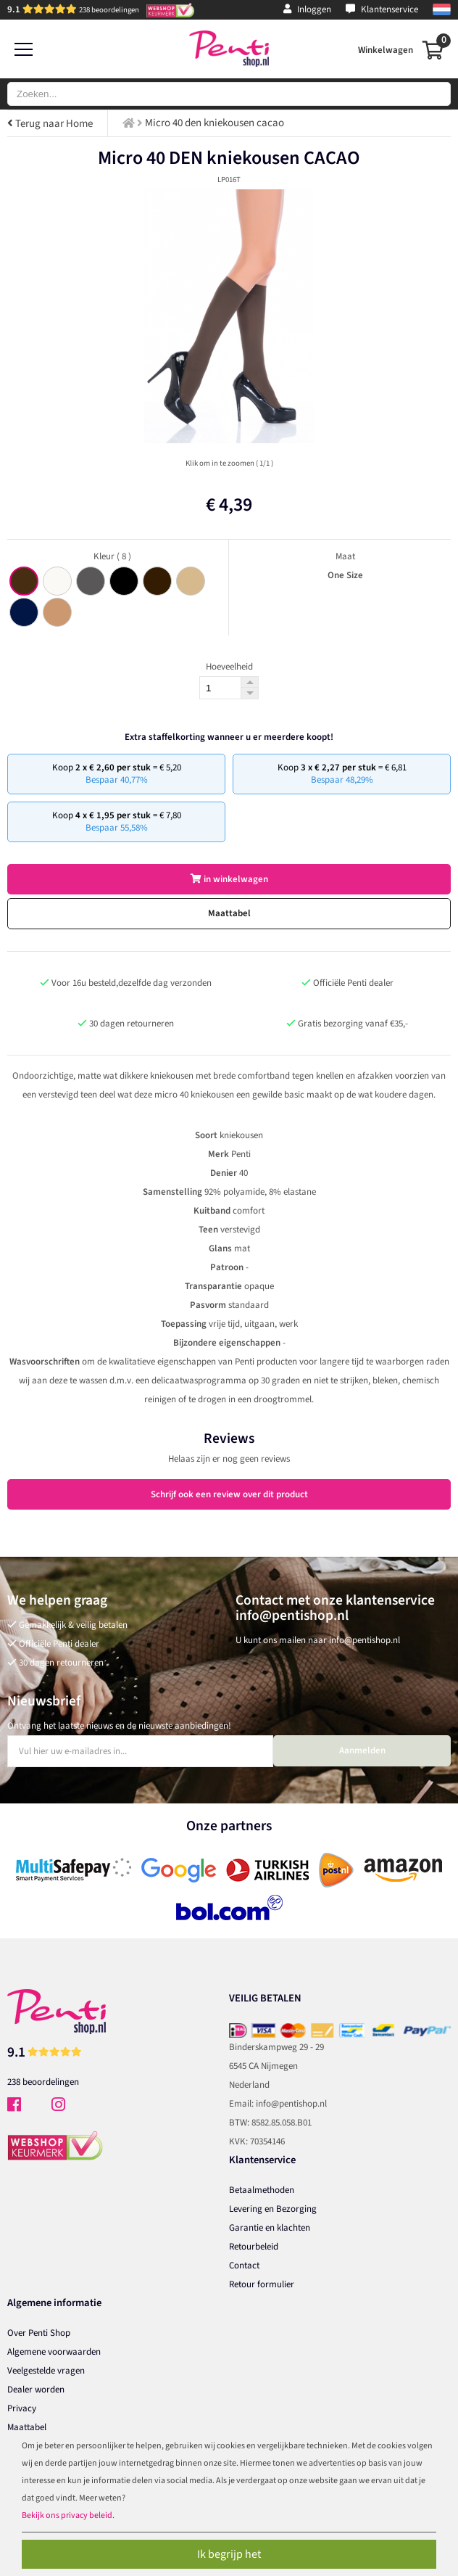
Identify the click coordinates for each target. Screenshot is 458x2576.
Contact (244, 2265)
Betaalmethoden (261, 2190)
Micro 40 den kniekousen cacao (214, 123)
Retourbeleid (253, 2246)
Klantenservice (382, 9)
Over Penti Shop (38, 2333)
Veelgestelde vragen (46, 2370)
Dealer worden (35, 2389)
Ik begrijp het (229, 2554)
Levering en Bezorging (273, 2208)
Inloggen (307, 9)
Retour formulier (261, 2284)
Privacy (21, 2408)
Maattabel (229, 913)
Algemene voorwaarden (54, 2351)
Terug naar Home (50, 123)
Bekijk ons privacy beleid (67, 2515)
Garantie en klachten (269, 2227)
